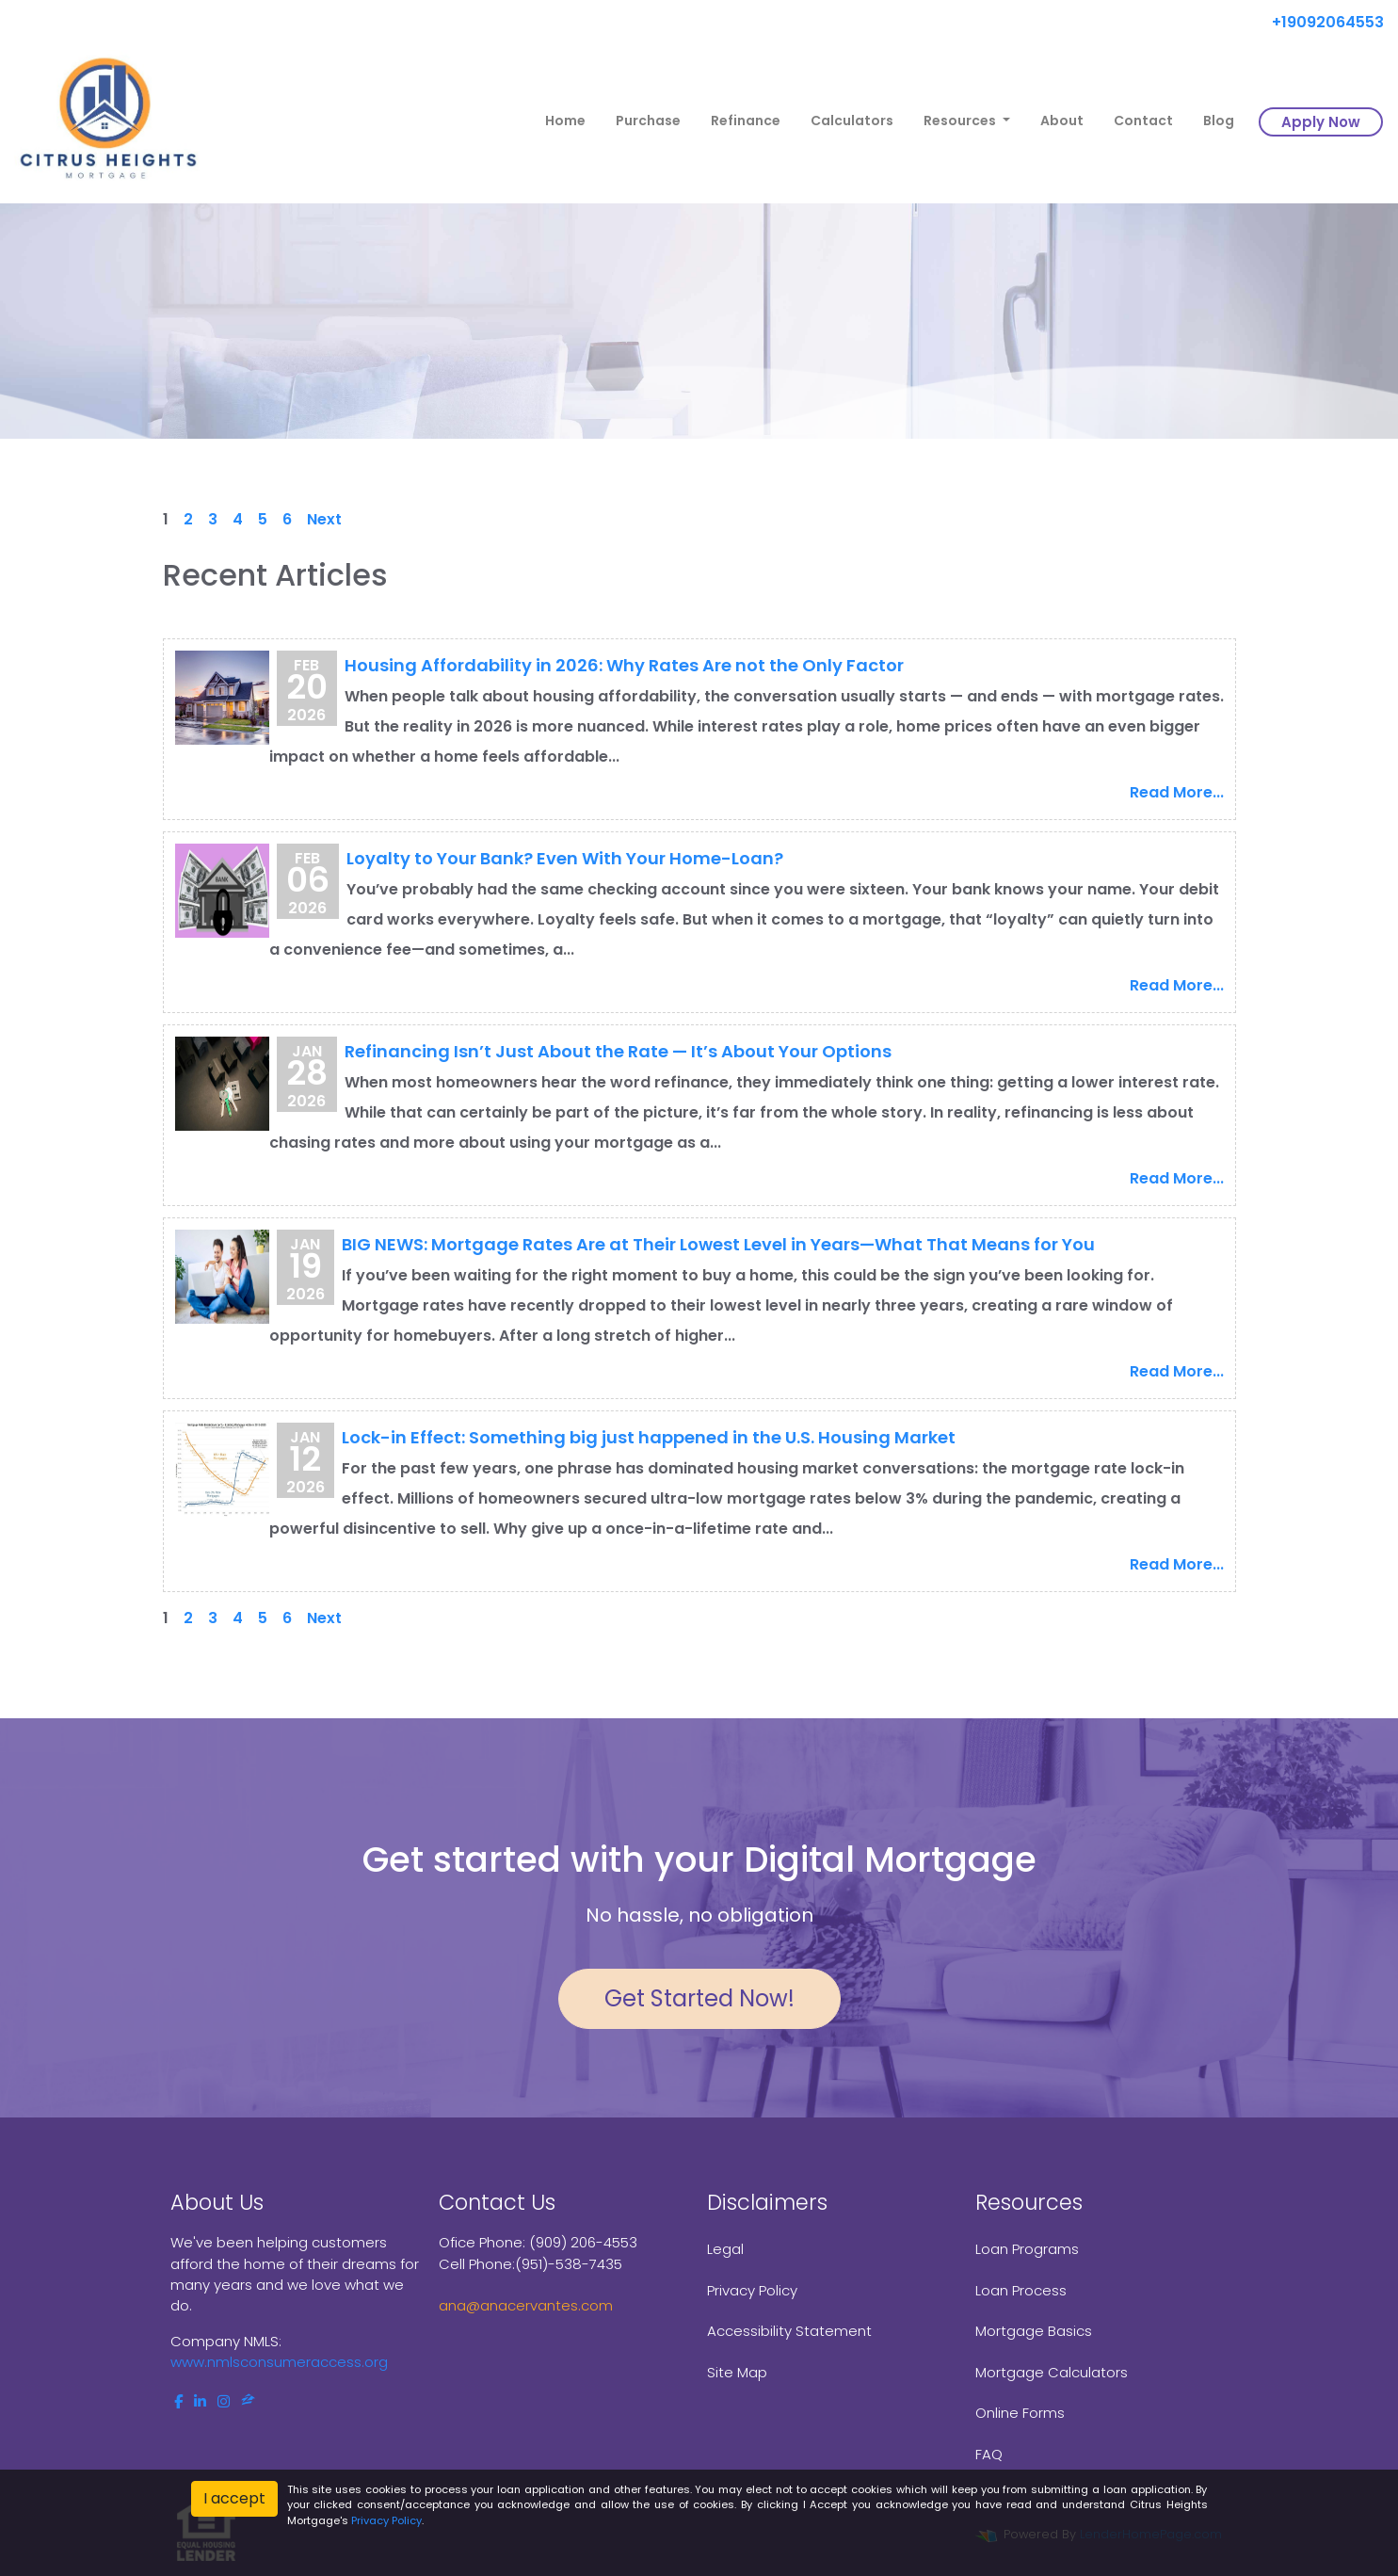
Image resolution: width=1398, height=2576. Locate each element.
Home (565, 120)
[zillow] (248, 2401)
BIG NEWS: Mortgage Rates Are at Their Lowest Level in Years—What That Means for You (718, 1244)
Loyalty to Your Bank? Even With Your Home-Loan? (564, 858)
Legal (725, 2249)
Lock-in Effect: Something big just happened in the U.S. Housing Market (649, 1437)
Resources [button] (961, 120)
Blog (1218, 120)
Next (324, 519)
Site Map (737, 2372)
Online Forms (1020, 2413)
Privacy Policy (752, 2290)
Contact (1143, 120)
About (1062, 120)
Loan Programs (1027, 2249)
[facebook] (178, 2401)
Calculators (852, 120)
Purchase (648, 120)
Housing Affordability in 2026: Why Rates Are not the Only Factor (624, 665)
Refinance (745, 120)
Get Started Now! (699, 1998)
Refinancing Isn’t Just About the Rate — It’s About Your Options (618, 1051)
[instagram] (223, 2401)
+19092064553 (1320, 22)
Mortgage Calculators (1051, 2372)
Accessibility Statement (789, 2331)
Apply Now (1320, 122)
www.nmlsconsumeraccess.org (279, 2362)
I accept (234, 2498)
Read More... (1177, 792)
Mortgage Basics (1033, 2331)
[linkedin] (200, 2401)
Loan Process (1021, 2290)
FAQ (989, 2454)
